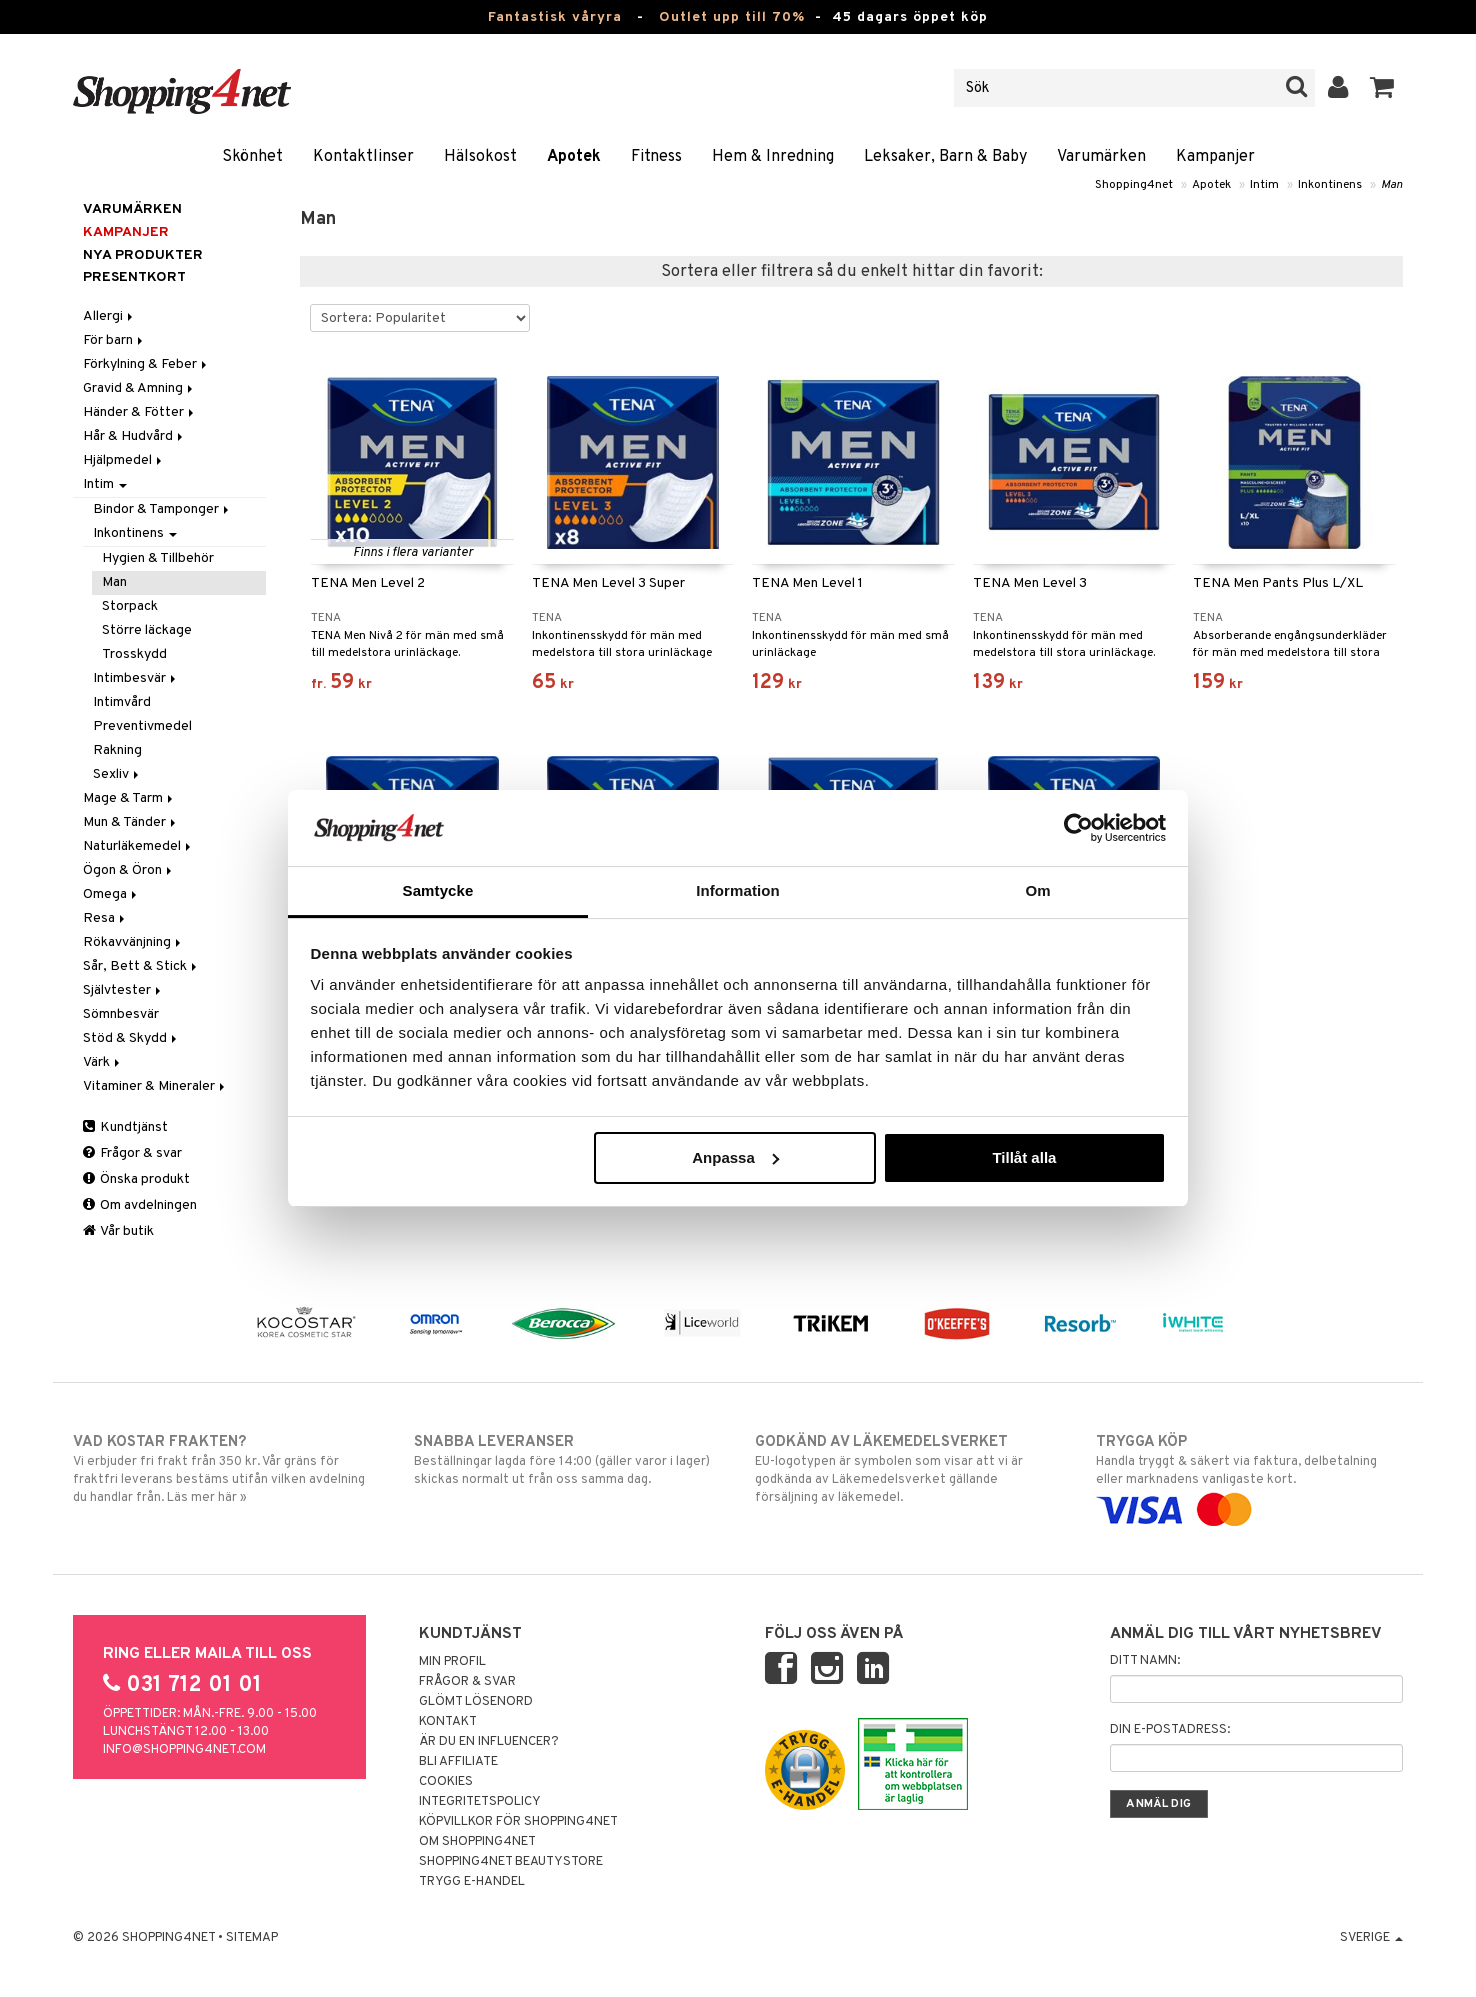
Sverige (1371, 1938)
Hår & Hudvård (134, 436)
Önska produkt (136, 1179)
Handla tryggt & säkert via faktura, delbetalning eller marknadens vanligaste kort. (1249, 1476)
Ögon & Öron (129, 870)
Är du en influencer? (489, 1742)
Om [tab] (1037, 890)
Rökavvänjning (133, 942)
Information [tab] (738, 890)
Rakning (117, 750)
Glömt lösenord (476, 1702)
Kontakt (448, 1722)
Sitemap (252, 1938)
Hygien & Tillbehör (158, 558)
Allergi (109, 316)
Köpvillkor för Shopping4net (518, 1822)
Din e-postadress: (1170, 1730)
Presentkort (134, 277)
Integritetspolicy (480, 1802)
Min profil (452, 1662)
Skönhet (252, 157)
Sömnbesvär (121, 1014)
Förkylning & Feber (146, 364)
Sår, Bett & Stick (141, 966)
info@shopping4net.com (184, 1750)
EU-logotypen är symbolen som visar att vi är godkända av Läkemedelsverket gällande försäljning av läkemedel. (908, 1469)
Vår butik (118, 1231)
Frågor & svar (132, 1153)
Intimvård (122, 702)
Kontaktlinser (363, 157)
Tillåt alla (1024, 1157)
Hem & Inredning (773, 157)
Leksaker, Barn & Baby (945, 157)
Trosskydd (134, 654)
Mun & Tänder (131, 822)
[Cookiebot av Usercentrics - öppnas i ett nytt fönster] (1078, 828)
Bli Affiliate (458, 1762)
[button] (1382, 88)
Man (1392, 185)
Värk (103, 1062)
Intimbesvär (136, 678)
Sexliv (117, 774)
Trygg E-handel (472, 1882)
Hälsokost (480, 157)
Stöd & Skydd (131, 1038)
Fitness (656, 157)
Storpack (130, 606)
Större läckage (147, 630)
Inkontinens (1330, 185)
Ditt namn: (1145, 1661)
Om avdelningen (140, 1205)
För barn (114, 340)
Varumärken (1101, 157)
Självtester (123, 990)
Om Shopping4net (477, 1842)
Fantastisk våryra (555, 17)
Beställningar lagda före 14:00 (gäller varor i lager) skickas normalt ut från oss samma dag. (567, 1460)
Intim (1264, 185)
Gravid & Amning (139, 388)
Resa (105, 918)
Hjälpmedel (124, 460)
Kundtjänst (125, 1127)
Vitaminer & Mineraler (155, 1086)
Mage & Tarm (129, 798)
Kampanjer (1215, 157)
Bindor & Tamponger (162, 509)
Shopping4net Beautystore (511, 1862)
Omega (111, 894)
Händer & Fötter (140, 412)
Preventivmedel (142, 726)
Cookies (446, 1782)
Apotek (574, 157)
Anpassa (735, 1157)
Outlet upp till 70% (732, 17)
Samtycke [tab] (438, 890)
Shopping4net (1134, 185)
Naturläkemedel (138, 846)
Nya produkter (143, 255)
